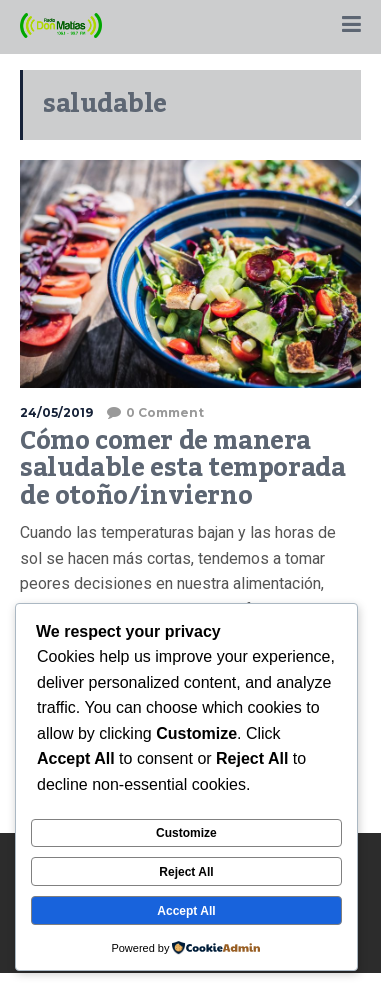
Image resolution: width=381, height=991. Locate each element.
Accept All (186, 911)
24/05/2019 (56, 412)
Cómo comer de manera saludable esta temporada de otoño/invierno (182, 468)
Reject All (186, 872)
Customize (186, 833)
